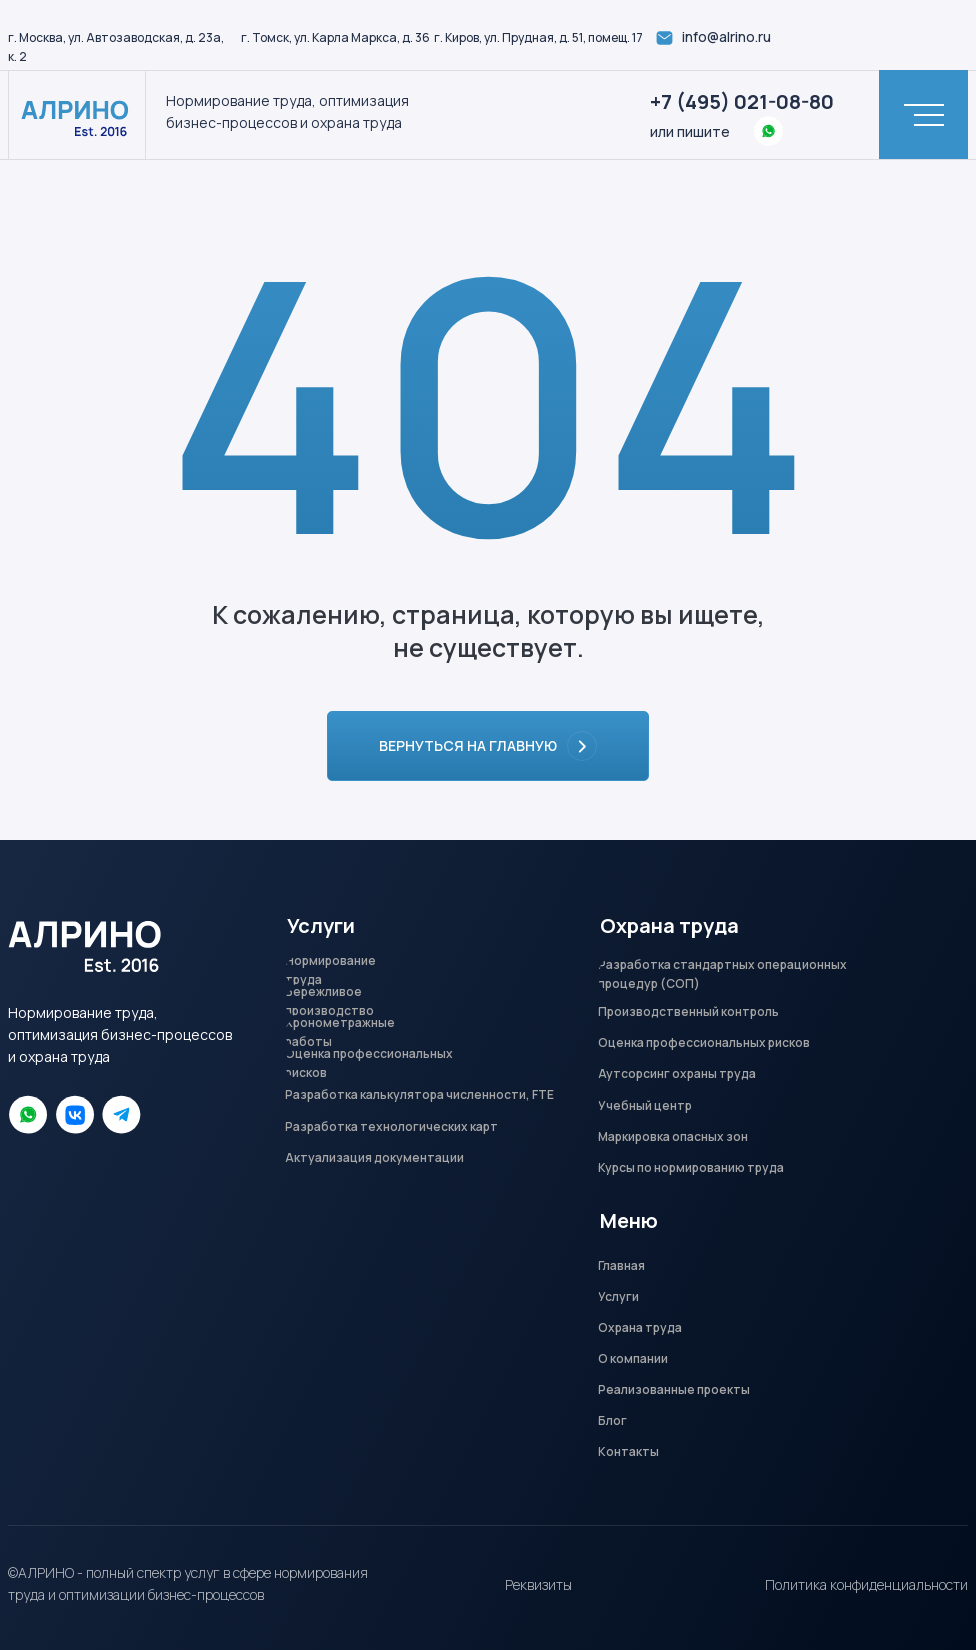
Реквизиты (538, 1584)
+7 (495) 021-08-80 (742, 101)
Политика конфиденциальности (866, 1584)
